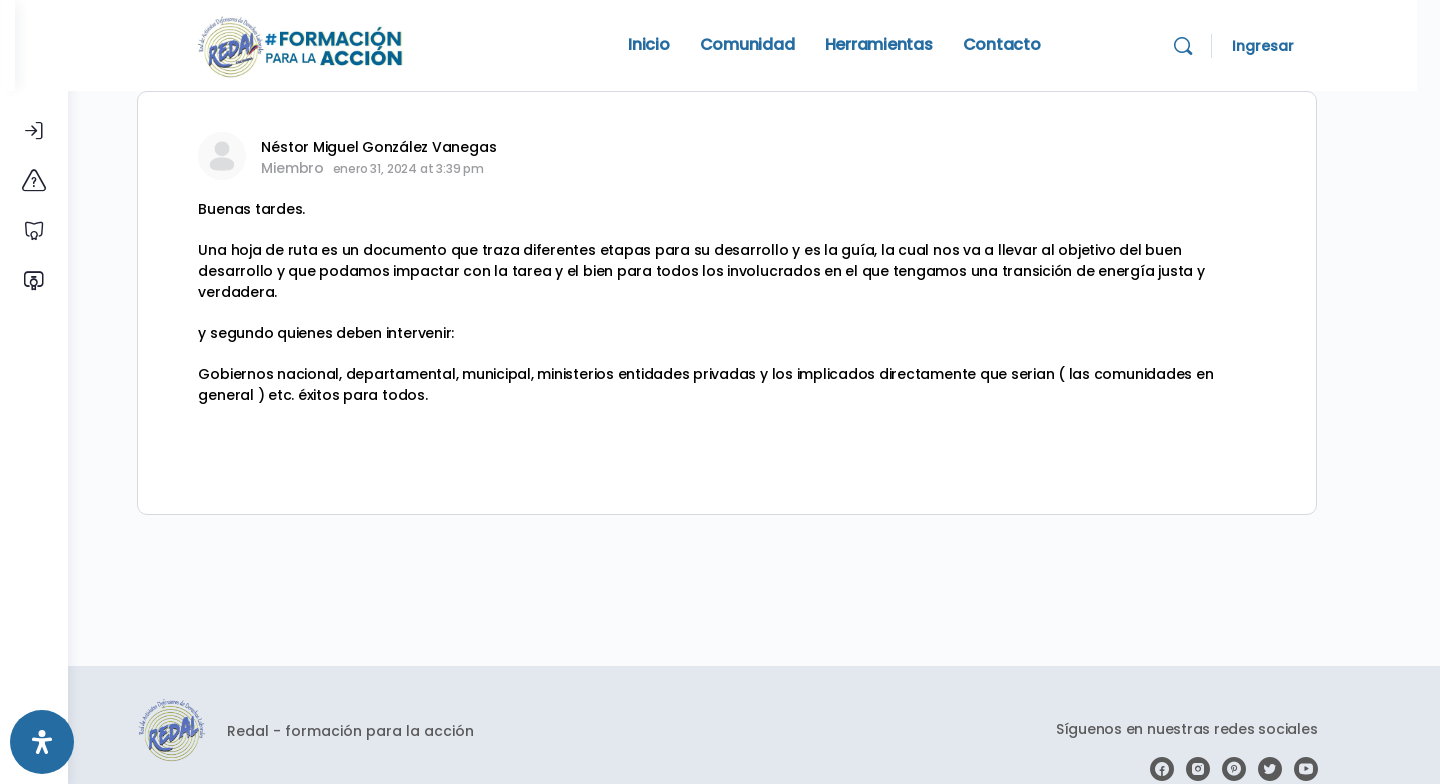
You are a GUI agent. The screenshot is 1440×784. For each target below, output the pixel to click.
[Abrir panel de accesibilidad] (42, 742)
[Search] (1221, 46)
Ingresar (1301, 46)
